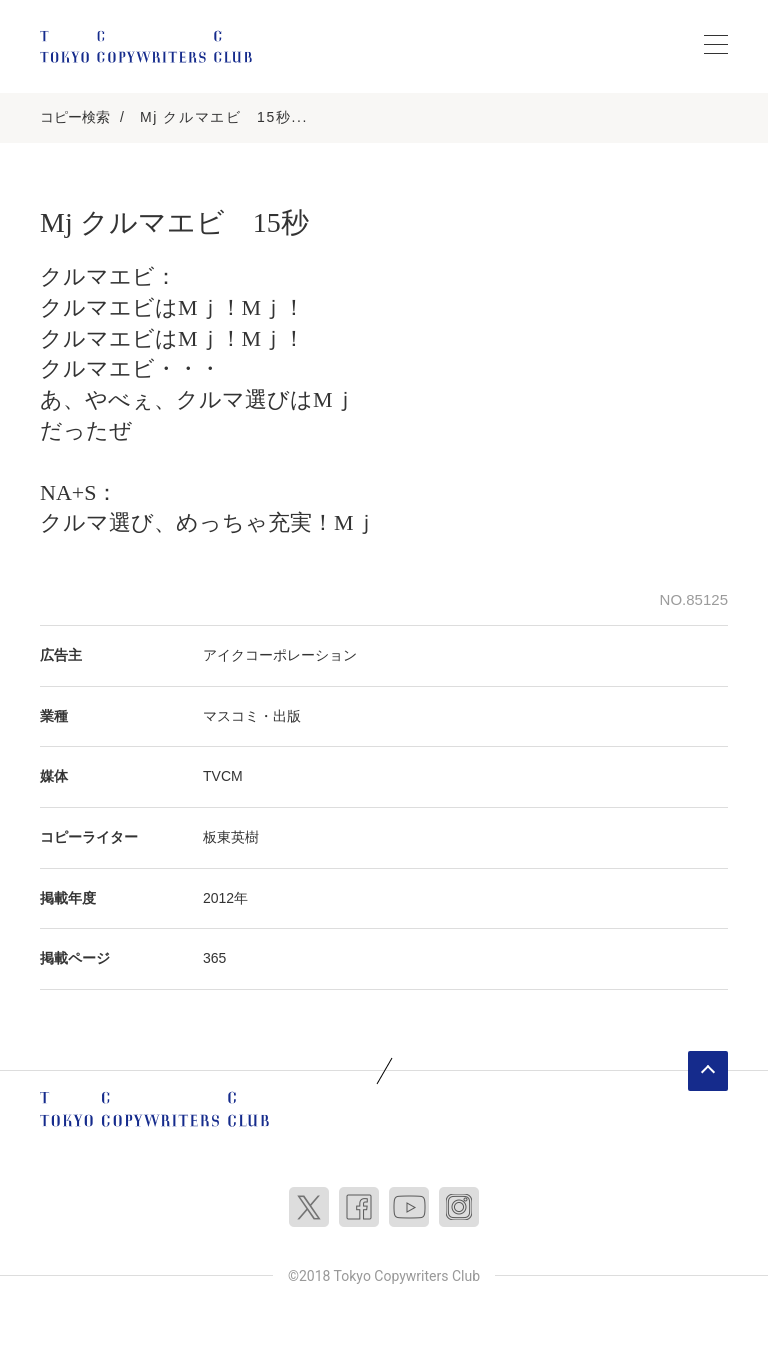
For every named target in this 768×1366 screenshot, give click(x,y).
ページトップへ (708, 1071)
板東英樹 (231, 837)
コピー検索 (75, 117)
